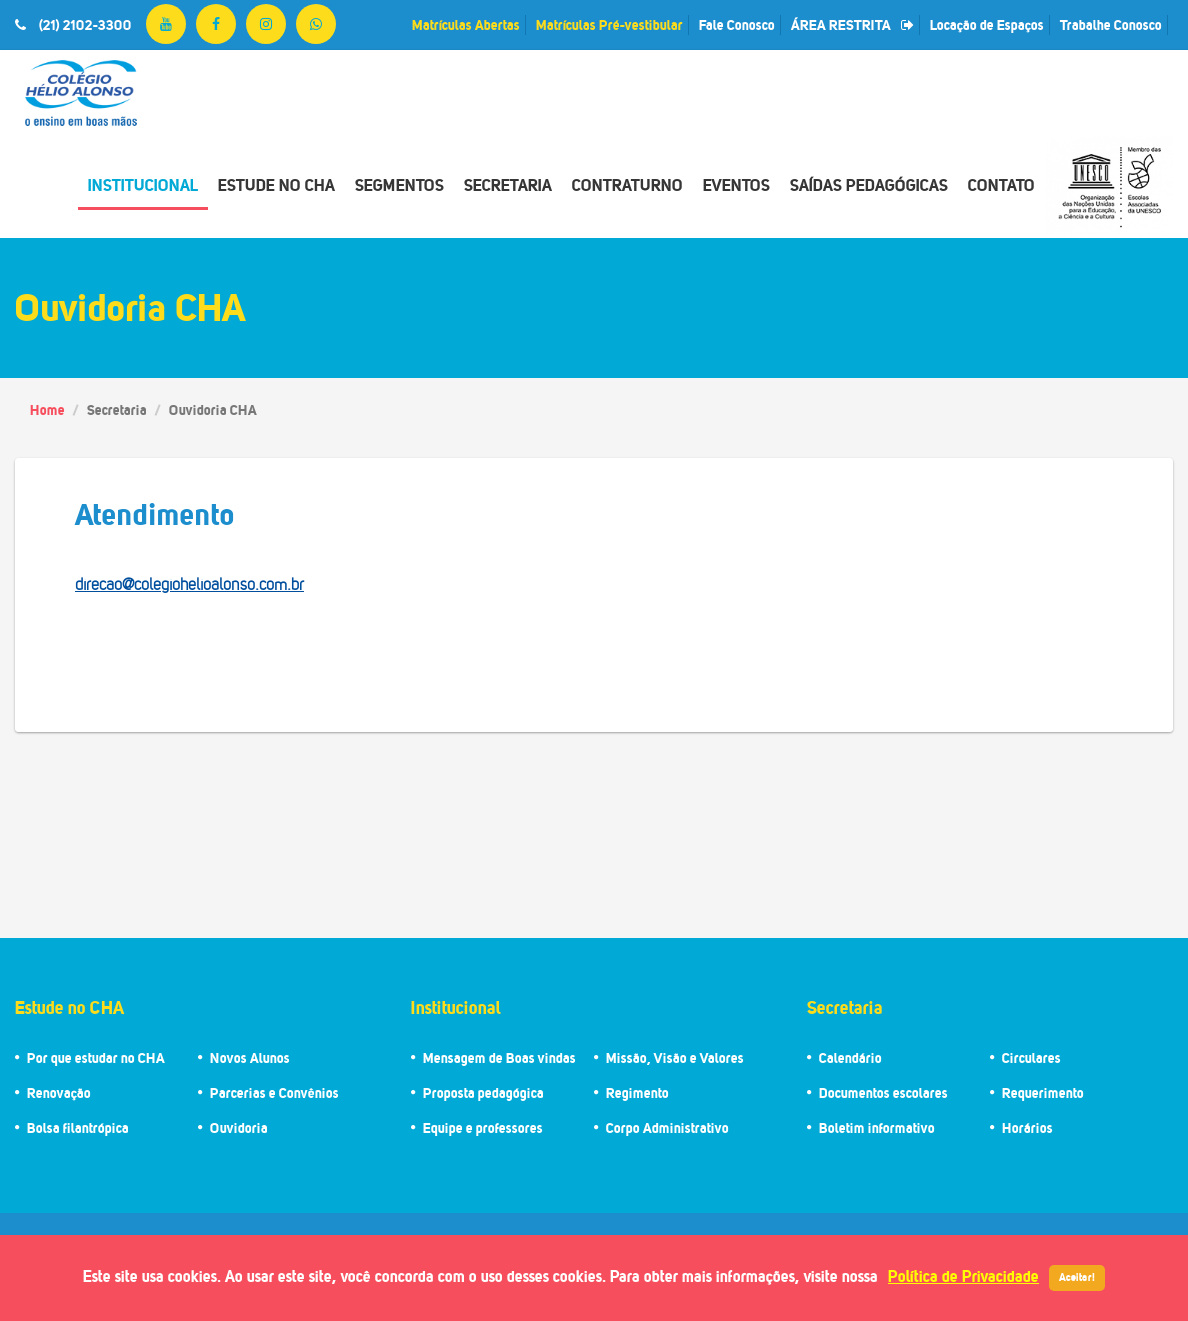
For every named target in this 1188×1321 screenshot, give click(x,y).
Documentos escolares (883, 1092)
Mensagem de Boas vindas (499, 1057)
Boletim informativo (877, 1127)
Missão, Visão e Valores (675, 1057)
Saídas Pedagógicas (869, 185)
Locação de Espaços (987, 24)
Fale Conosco (737, 24)
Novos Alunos (250, 1057)
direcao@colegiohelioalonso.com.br (189, 584)
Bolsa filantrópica (78, 1127)
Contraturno (627, 185)
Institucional (143, 185)
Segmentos (399, 185)
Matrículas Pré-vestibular (609, 24)
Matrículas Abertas (466, 24)
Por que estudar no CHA (96, 1057)
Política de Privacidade (963, 1276)
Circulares (1031, 1057)
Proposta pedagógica (483, 1092)
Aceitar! (1077, 1277)
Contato (1001, 185)
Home (47, 409)
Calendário (850, 1057)
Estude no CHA (276, 185)
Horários (1027, 1127)
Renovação (59, 1092)
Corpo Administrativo (667, 1127)
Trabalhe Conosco (1111, 24)
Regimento (637, 1092)
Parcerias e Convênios (274, 1092)
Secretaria (508, 185)
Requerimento (1043, 1092)
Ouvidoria (239, 1127)
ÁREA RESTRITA (852, 24)
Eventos (736, 185)
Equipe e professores (483, 1127)
